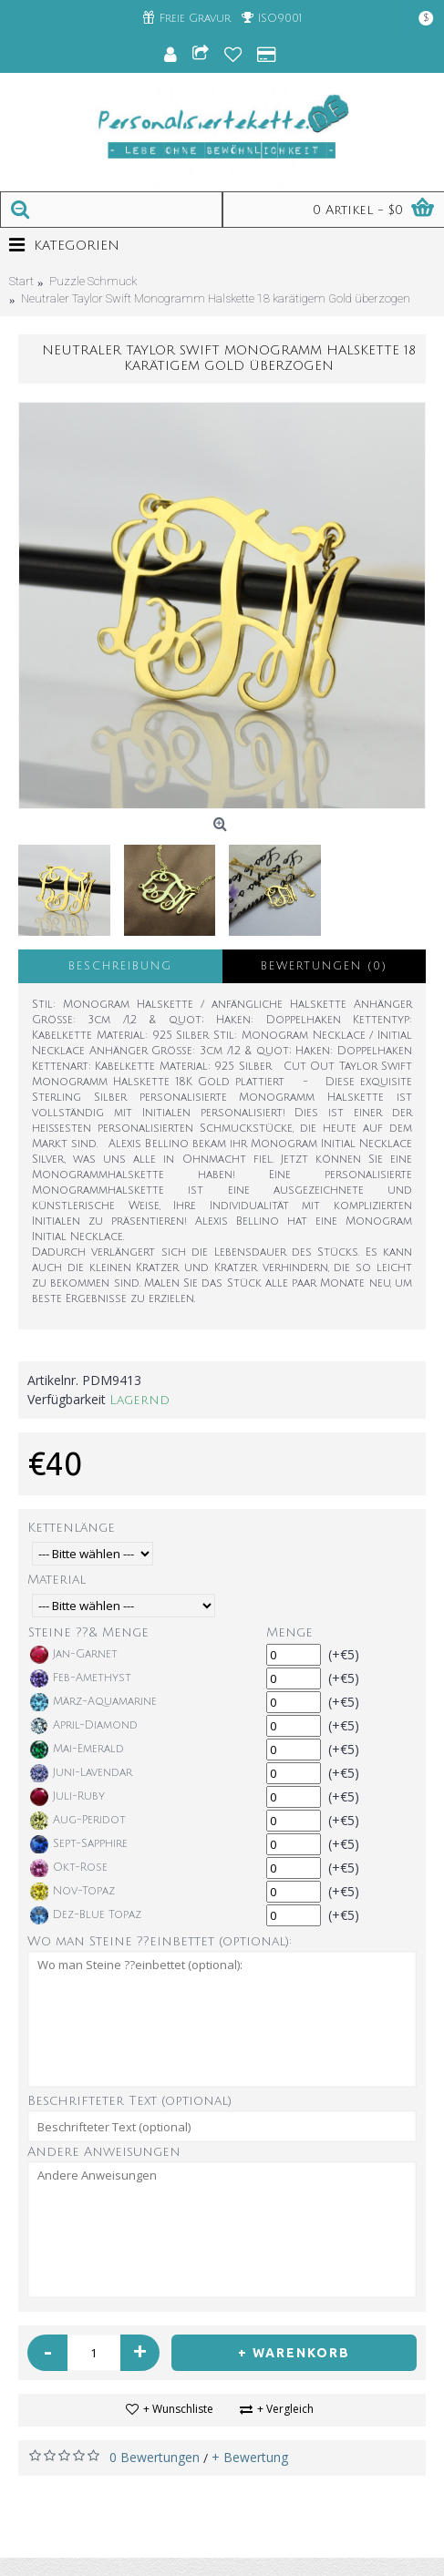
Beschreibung (120, 966)
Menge (289, 1632)
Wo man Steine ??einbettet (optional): (159, 1941)
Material (56, 1579)
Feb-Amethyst (80, 1678)
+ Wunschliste (178, 2409)
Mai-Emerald (77, 1749)
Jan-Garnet (74, 1655)
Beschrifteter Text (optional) (129, 2101)
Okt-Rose (69, 1868)
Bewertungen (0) (324, 966)
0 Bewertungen (154, 2457)
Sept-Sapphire (79, 1844)
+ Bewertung (250, 2457)
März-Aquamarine (93, 1702)
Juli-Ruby (67, 1797)
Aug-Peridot (78, 1820)
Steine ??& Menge (88, 1632)
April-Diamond (84, 1726)
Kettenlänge (71, 1527)
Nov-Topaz (72, 1892)
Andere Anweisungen (104, 2152)
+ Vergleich (285, 2409)
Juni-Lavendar (81, 1773)
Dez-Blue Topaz (85, 1915)
